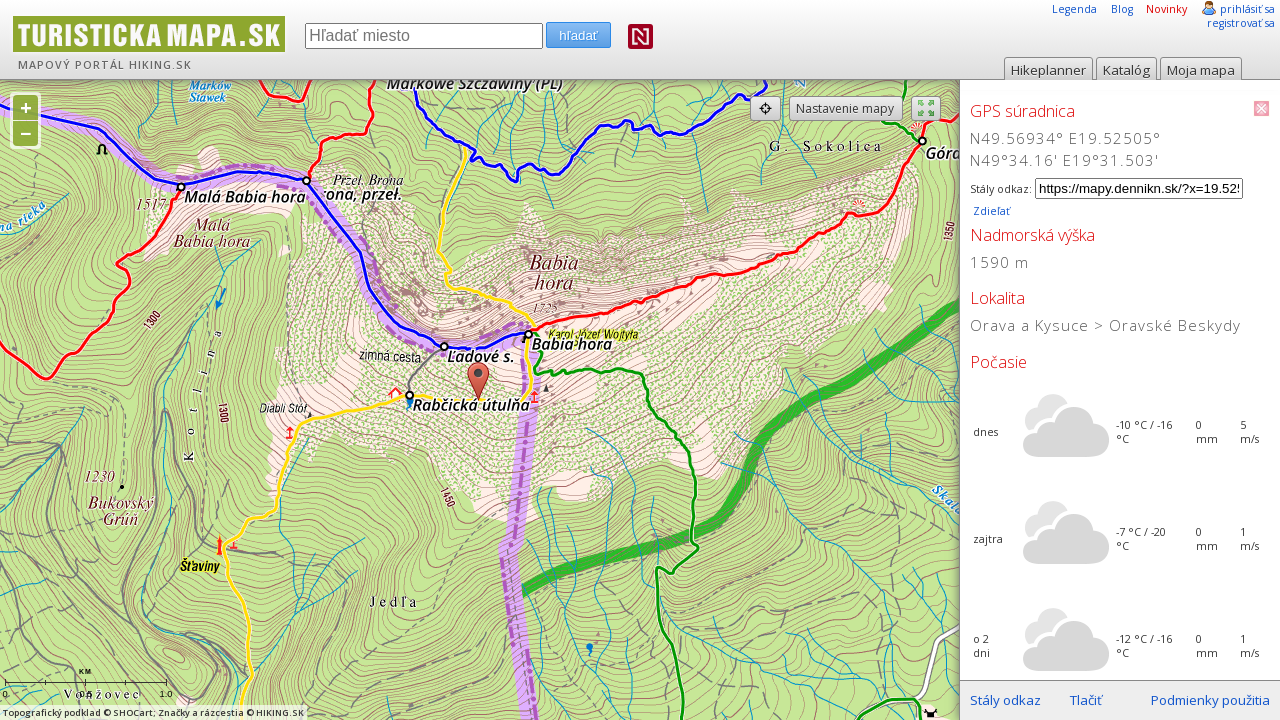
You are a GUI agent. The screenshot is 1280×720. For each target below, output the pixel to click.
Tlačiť (1086, 700)
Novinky (1166, 9)
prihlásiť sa (1247, 9)
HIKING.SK (160, 65)
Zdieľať (990, 211)
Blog (1122, 9)
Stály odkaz (1005, 700)
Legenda (1074, 9)
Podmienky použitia (1210, 700)
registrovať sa (1241, 23)
